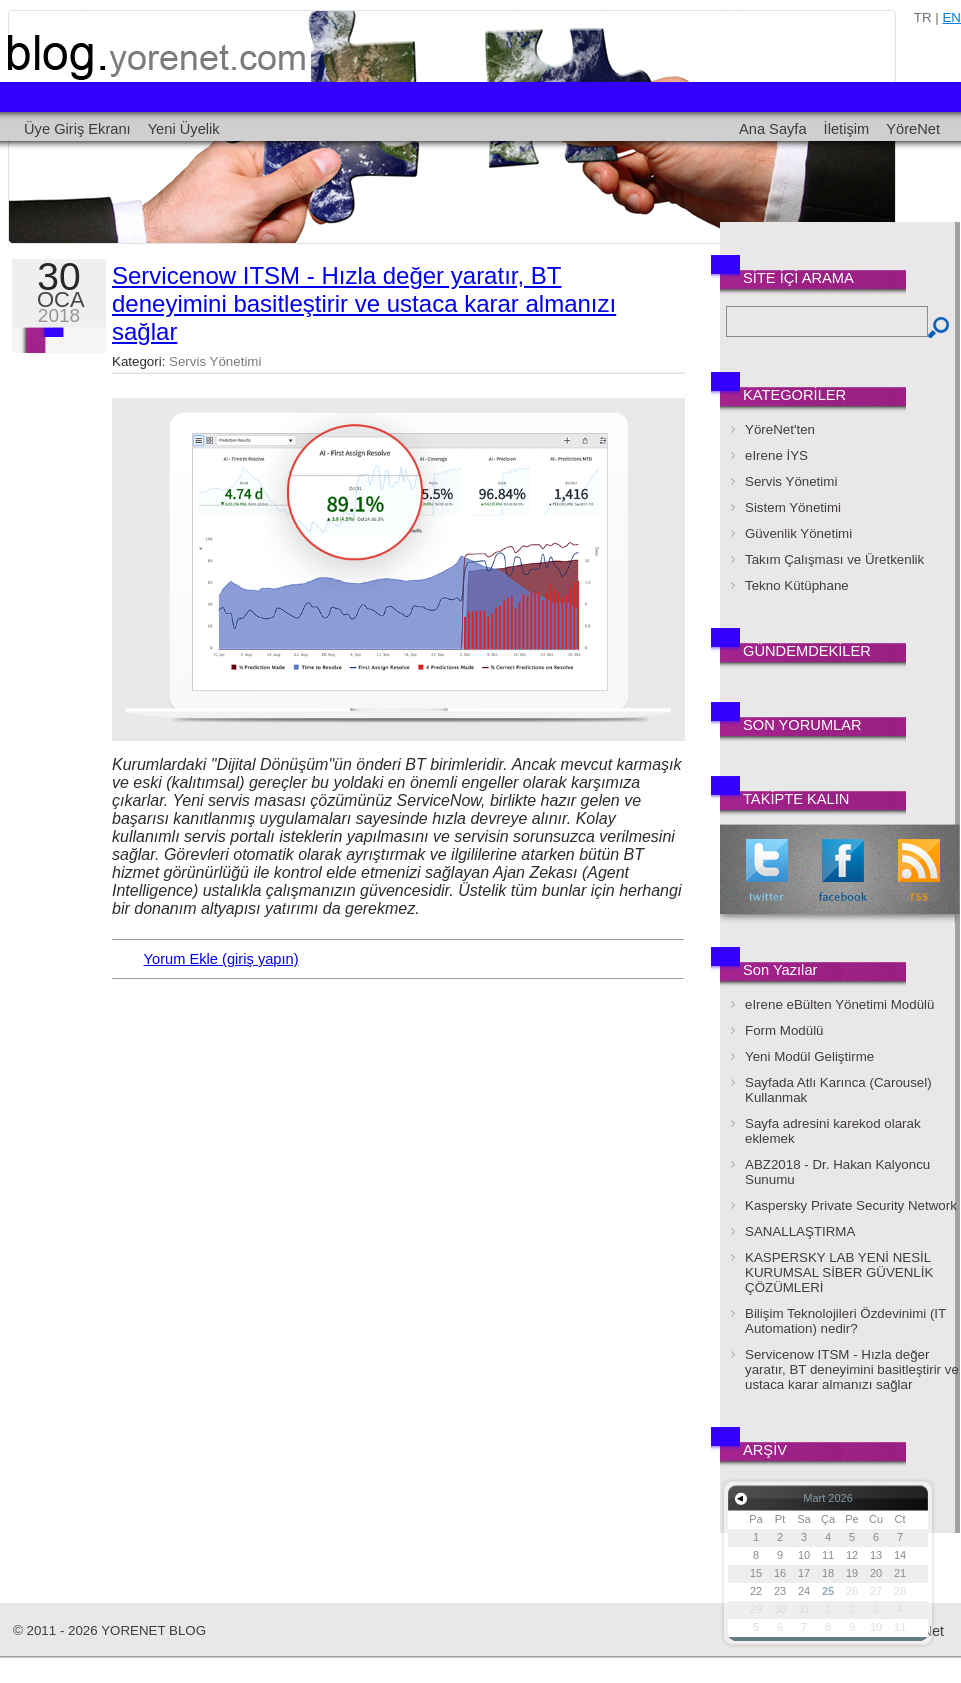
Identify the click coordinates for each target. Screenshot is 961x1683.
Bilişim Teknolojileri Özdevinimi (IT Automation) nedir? (845, 1321)
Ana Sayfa (773, 129)
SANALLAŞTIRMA (800, 1231)
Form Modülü (784, 1030)
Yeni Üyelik (184, 129)
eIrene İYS (776, 455)
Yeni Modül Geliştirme (809, 1056)
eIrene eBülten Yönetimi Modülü (839, 1004)
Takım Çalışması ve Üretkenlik (834, 559)
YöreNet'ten (780, 429)
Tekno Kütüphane (797, 585)
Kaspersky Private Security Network (851, 1205)
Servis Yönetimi (215, 361)
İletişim (847, 129)
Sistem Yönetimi (793, 507)
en (951, 17)
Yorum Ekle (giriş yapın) (221, 959)
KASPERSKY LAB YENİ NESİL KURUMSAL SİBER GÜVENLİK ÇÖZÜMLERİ (839, 1272)
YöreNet (913, 129)
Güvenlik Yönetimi (798, 533)
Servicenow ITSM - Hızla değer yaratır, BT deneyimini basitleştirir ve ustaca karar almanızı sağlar (364, 303)
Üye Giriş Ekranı (77, 129)
